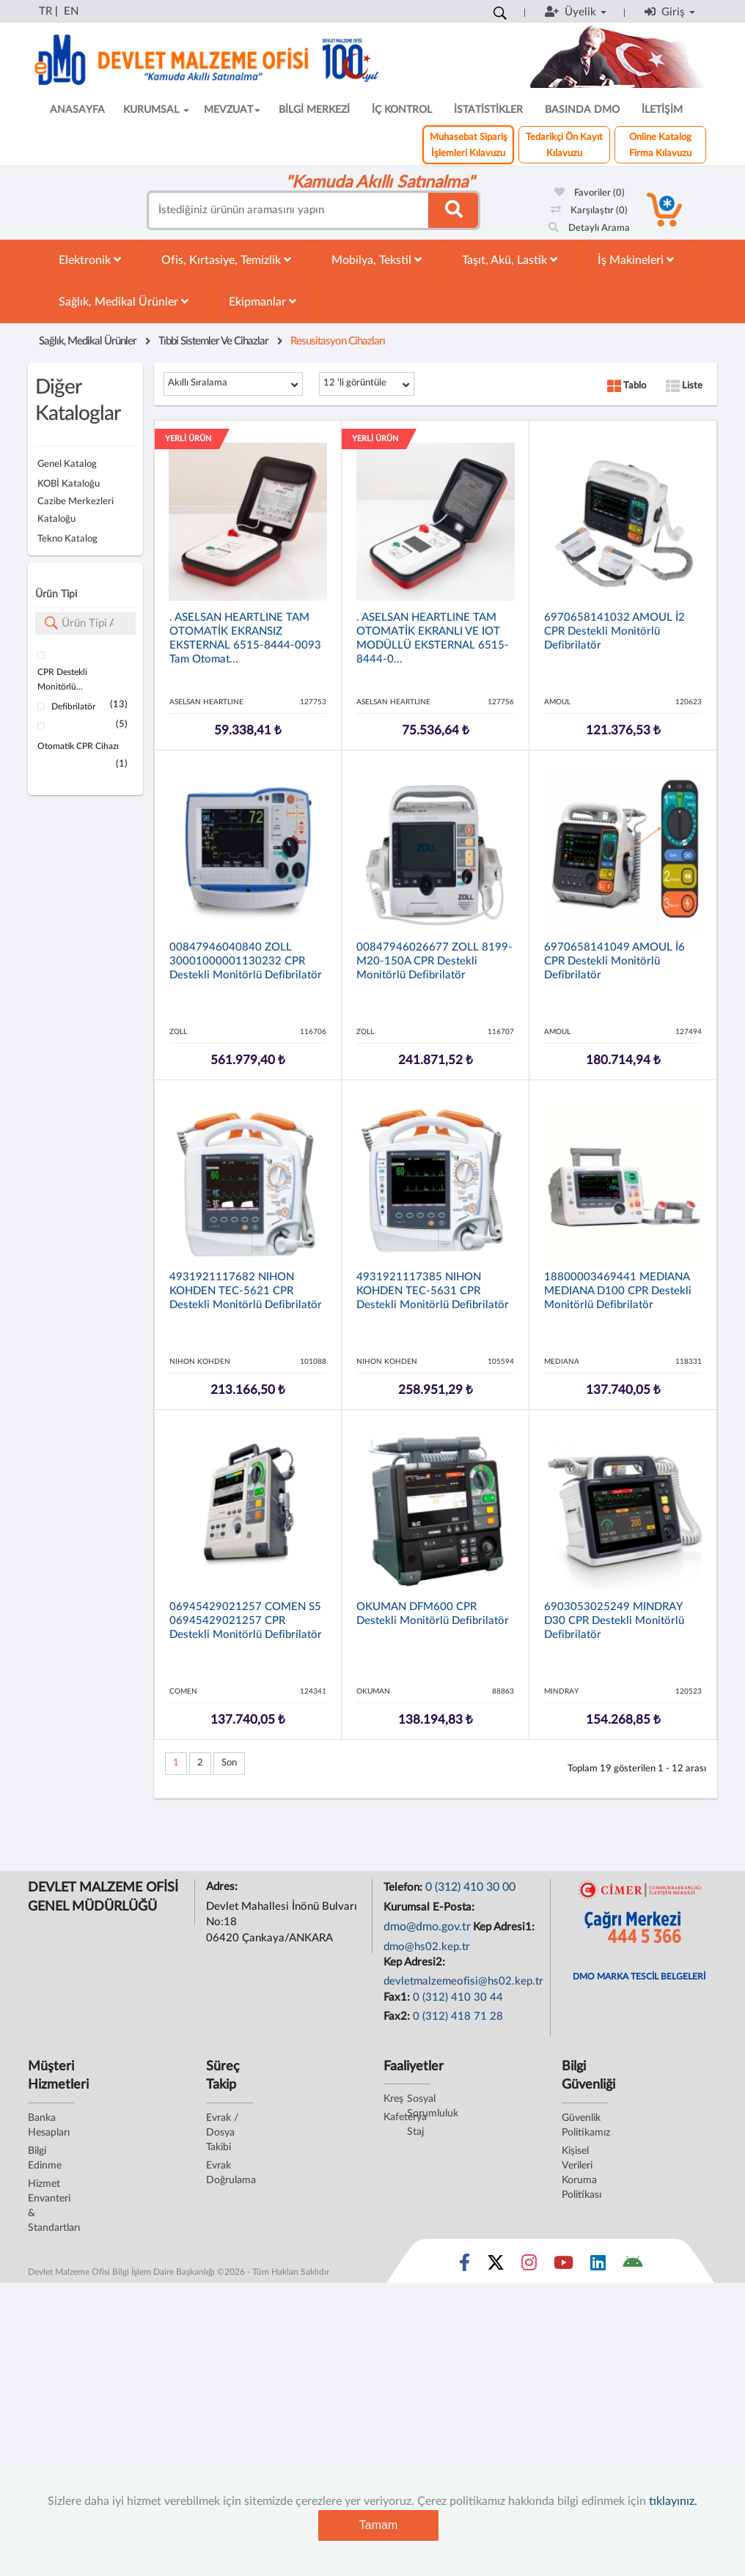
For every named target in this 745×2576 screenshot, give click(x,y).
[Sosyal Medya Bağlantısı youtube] (563, 2266)
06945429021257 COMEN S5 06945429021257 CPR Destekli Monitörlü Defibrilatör (245, 1620)
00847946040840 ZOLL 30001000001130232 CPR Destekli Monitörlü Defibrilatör (245, 961)
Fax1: (398, 1997)
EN (71, 11)
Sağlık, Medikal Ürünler (123, 301)
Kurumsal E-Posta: (430, 1907)
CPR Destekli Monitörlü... (62, 679)
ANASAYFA (77, 110)
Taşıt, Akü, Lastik (509, 260)
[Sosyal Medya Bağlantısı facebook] (464, 2266)
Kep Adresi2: (415, 1962)
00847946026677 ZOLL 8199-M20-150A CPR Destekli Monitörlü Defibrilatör (434, 961)
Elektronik (90, 260)
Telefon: (404, 1887)
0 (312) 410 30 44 (458, 1997)
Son (229, 1763)
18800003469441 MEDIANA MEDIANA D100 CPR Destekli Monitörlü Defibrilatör (617, 1291)
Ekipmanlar (262, 301)
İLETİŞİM (662, 110)
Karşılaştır (589, 210)
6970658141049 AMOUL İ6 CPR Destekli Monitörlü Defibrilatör (614, 961)
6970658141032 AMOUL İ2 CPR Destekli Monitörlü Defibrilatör (614, 631)
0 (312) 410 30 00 (470, 1887)
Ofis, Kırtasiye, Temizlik (226, 260)
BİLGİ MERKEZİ (314, 110)
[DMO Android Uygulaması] (632, 2266)
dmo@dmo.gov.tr (427, 1927)
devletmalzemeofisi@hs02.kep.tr (463, 1981)
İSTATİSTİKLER (488, 110)
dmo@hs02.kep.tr (426, 1946)
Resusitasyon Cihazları (337, 341)
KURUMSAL (156, 110)
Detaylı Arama (589, 228)
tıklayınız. (673, 2501)
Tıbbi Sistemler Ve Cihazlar (213, 341)
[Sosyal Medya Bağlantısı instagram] (529, 2266)
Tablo (626, 386)
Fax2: (398, 2016)
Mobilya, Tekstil (376, 260)
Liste (684, 386)
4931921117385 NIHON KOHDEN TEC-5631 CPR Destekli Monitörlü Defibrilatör (432, 1291)
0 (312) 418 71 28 (458, 2016)
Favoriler (589, 193)
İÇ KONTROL (402, 110)
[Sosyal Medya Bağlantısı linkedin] (598, 2266)
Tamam (378, 2525)
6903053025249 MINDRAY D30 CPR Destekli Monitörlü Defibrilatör (614, 1620)
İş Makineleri (636, 260)
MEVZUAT (232, 110)
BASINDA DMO (582, 110)
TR (45, 11)
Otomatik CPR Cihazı (78, 746)
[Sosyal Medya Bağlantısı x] (497, 2266)
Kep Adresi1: (505, 1927)
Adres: (223, 1886)
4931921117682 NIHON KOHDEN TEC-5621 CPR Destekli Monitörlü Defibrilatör (245, 1291)
